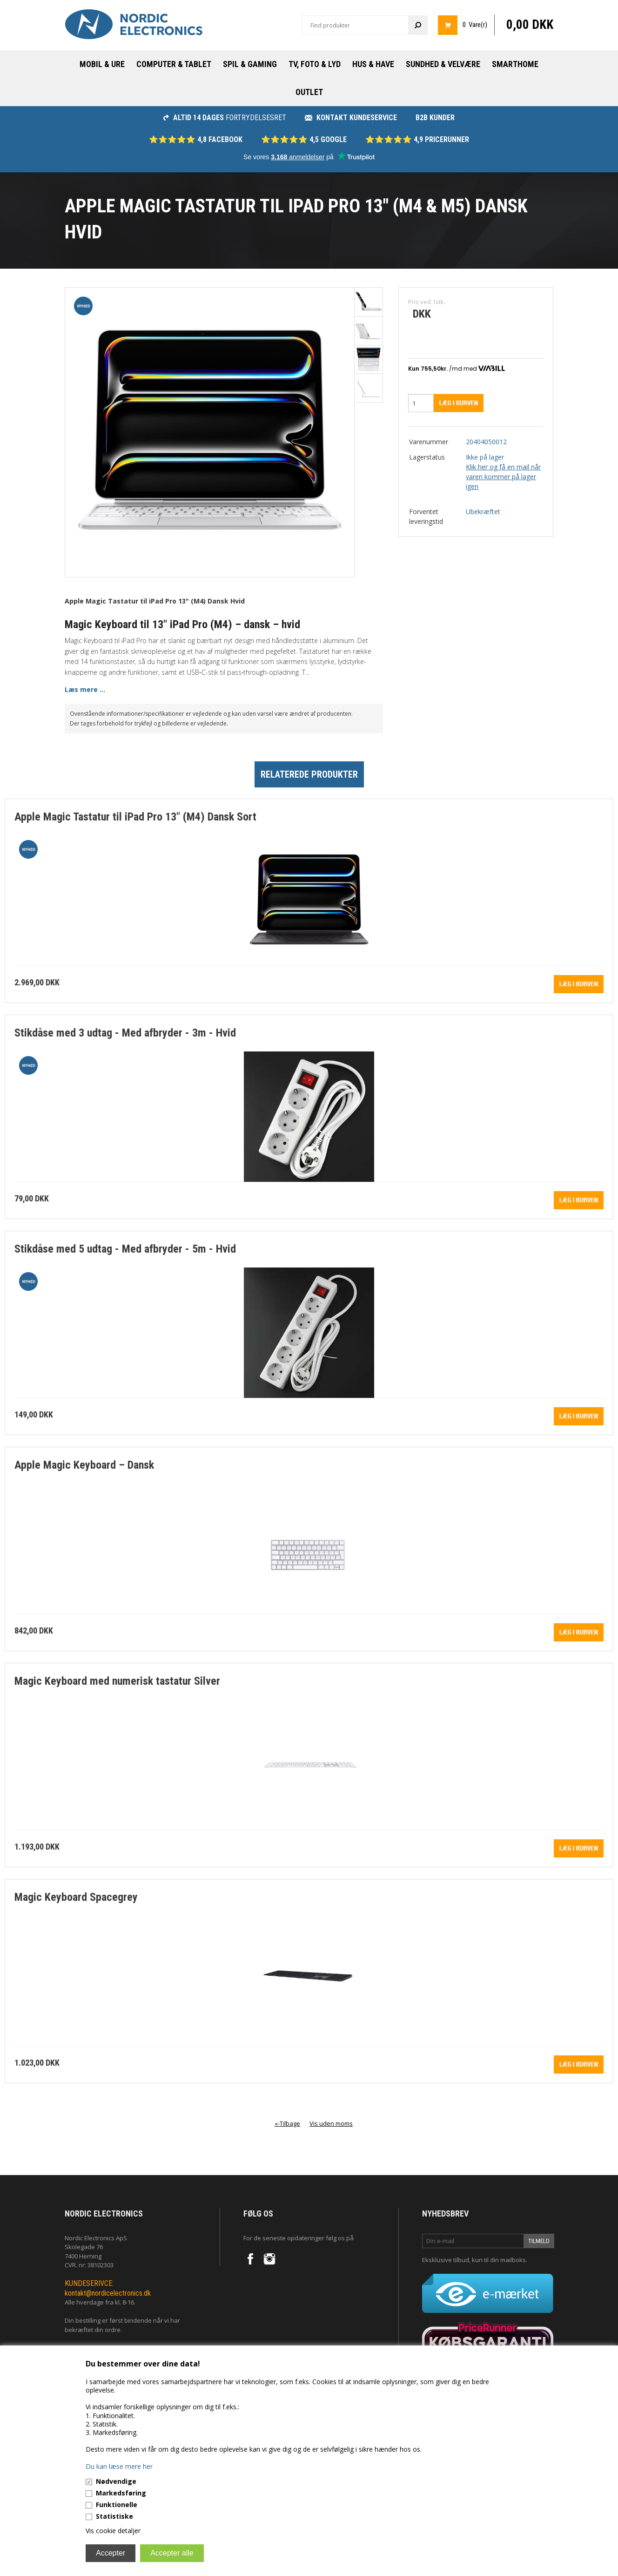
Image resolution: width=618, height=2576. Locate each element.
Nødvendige (116, 2481)
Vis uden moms (331, 2123)
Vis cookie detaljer (113, 2530)
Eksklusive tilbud (445, 2260)
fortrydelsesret (224, 117)
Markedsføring (121, 2492)
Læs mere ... (85, 689)
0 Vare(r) (475, 24)
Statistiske (114, 2516)
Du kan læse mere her (119, 2466)
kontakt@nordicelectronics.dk (108, 2293)
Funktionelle (116, 2504)
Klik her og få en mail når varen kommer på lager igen (503, 476)
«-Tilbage (287, 2123)
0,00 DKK (529, 24)
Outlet (309, 92)
